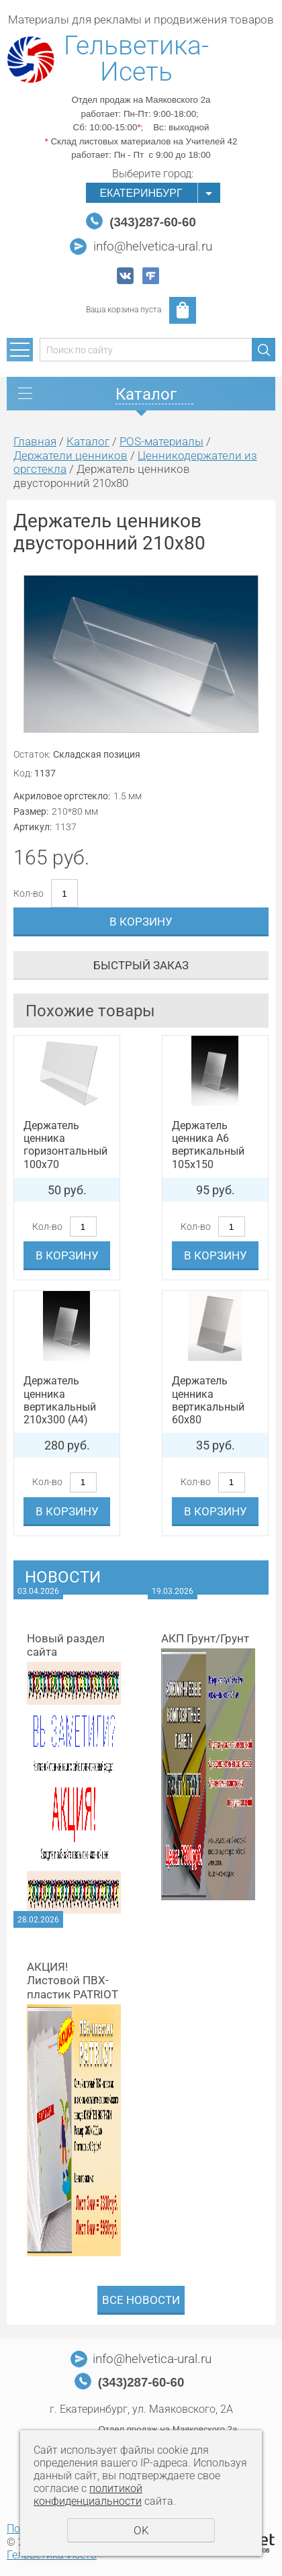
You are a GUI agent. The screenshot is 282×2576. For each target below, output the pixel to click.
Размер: (30, 811)
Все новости (141, 2300)
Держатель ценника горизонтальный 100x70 (65, 1145)
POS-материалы (161, 441)
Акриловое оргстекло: (61, 796)
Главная (34, 441)
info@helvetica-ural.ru (152, 246)
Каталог (87, 441)
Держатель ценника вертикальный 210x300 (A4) (59, 1400)
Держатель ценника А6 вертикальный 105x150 (208, 1145)
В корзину (141, 921)
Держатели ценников (70, 455)
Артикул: (32, 826)
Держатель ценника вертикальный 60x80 (208, 1400)
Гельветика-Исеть (136, 59)
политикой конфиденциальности (88, 2494)
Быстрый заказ (141, 965)
